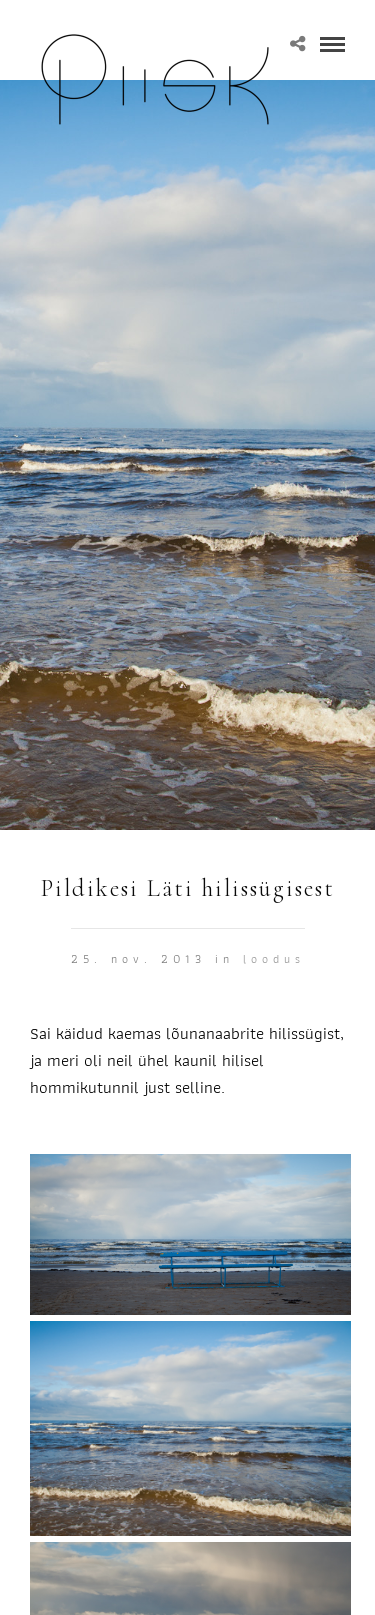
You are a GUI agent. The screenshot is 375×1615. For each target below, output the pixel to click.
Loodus (274, 958)
